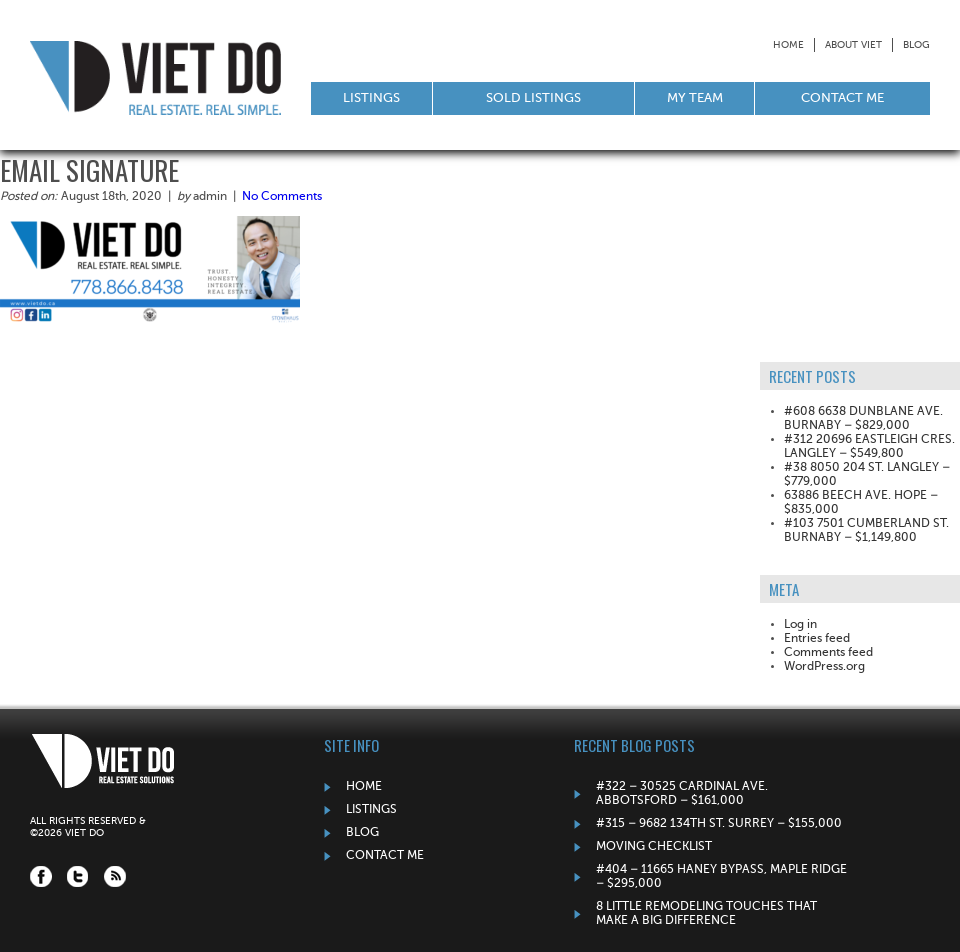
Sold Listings (533, 98)
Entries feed (817, 639)
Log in (800, 625)
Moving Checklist (654, 847)
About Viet (853, 45)
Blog (916, 45)
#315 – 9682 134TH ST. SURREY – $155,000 (719, 824)
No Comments (282, 197)
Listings (371, 98)
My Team (695, 98)
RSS (115, 876)
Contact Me (842, 98)
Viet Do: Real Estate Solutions (155, 77)
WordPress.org (824, 667)
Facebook (41, 876)
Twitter (78, 876)
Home (788, 45)
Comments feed (828, 653)
